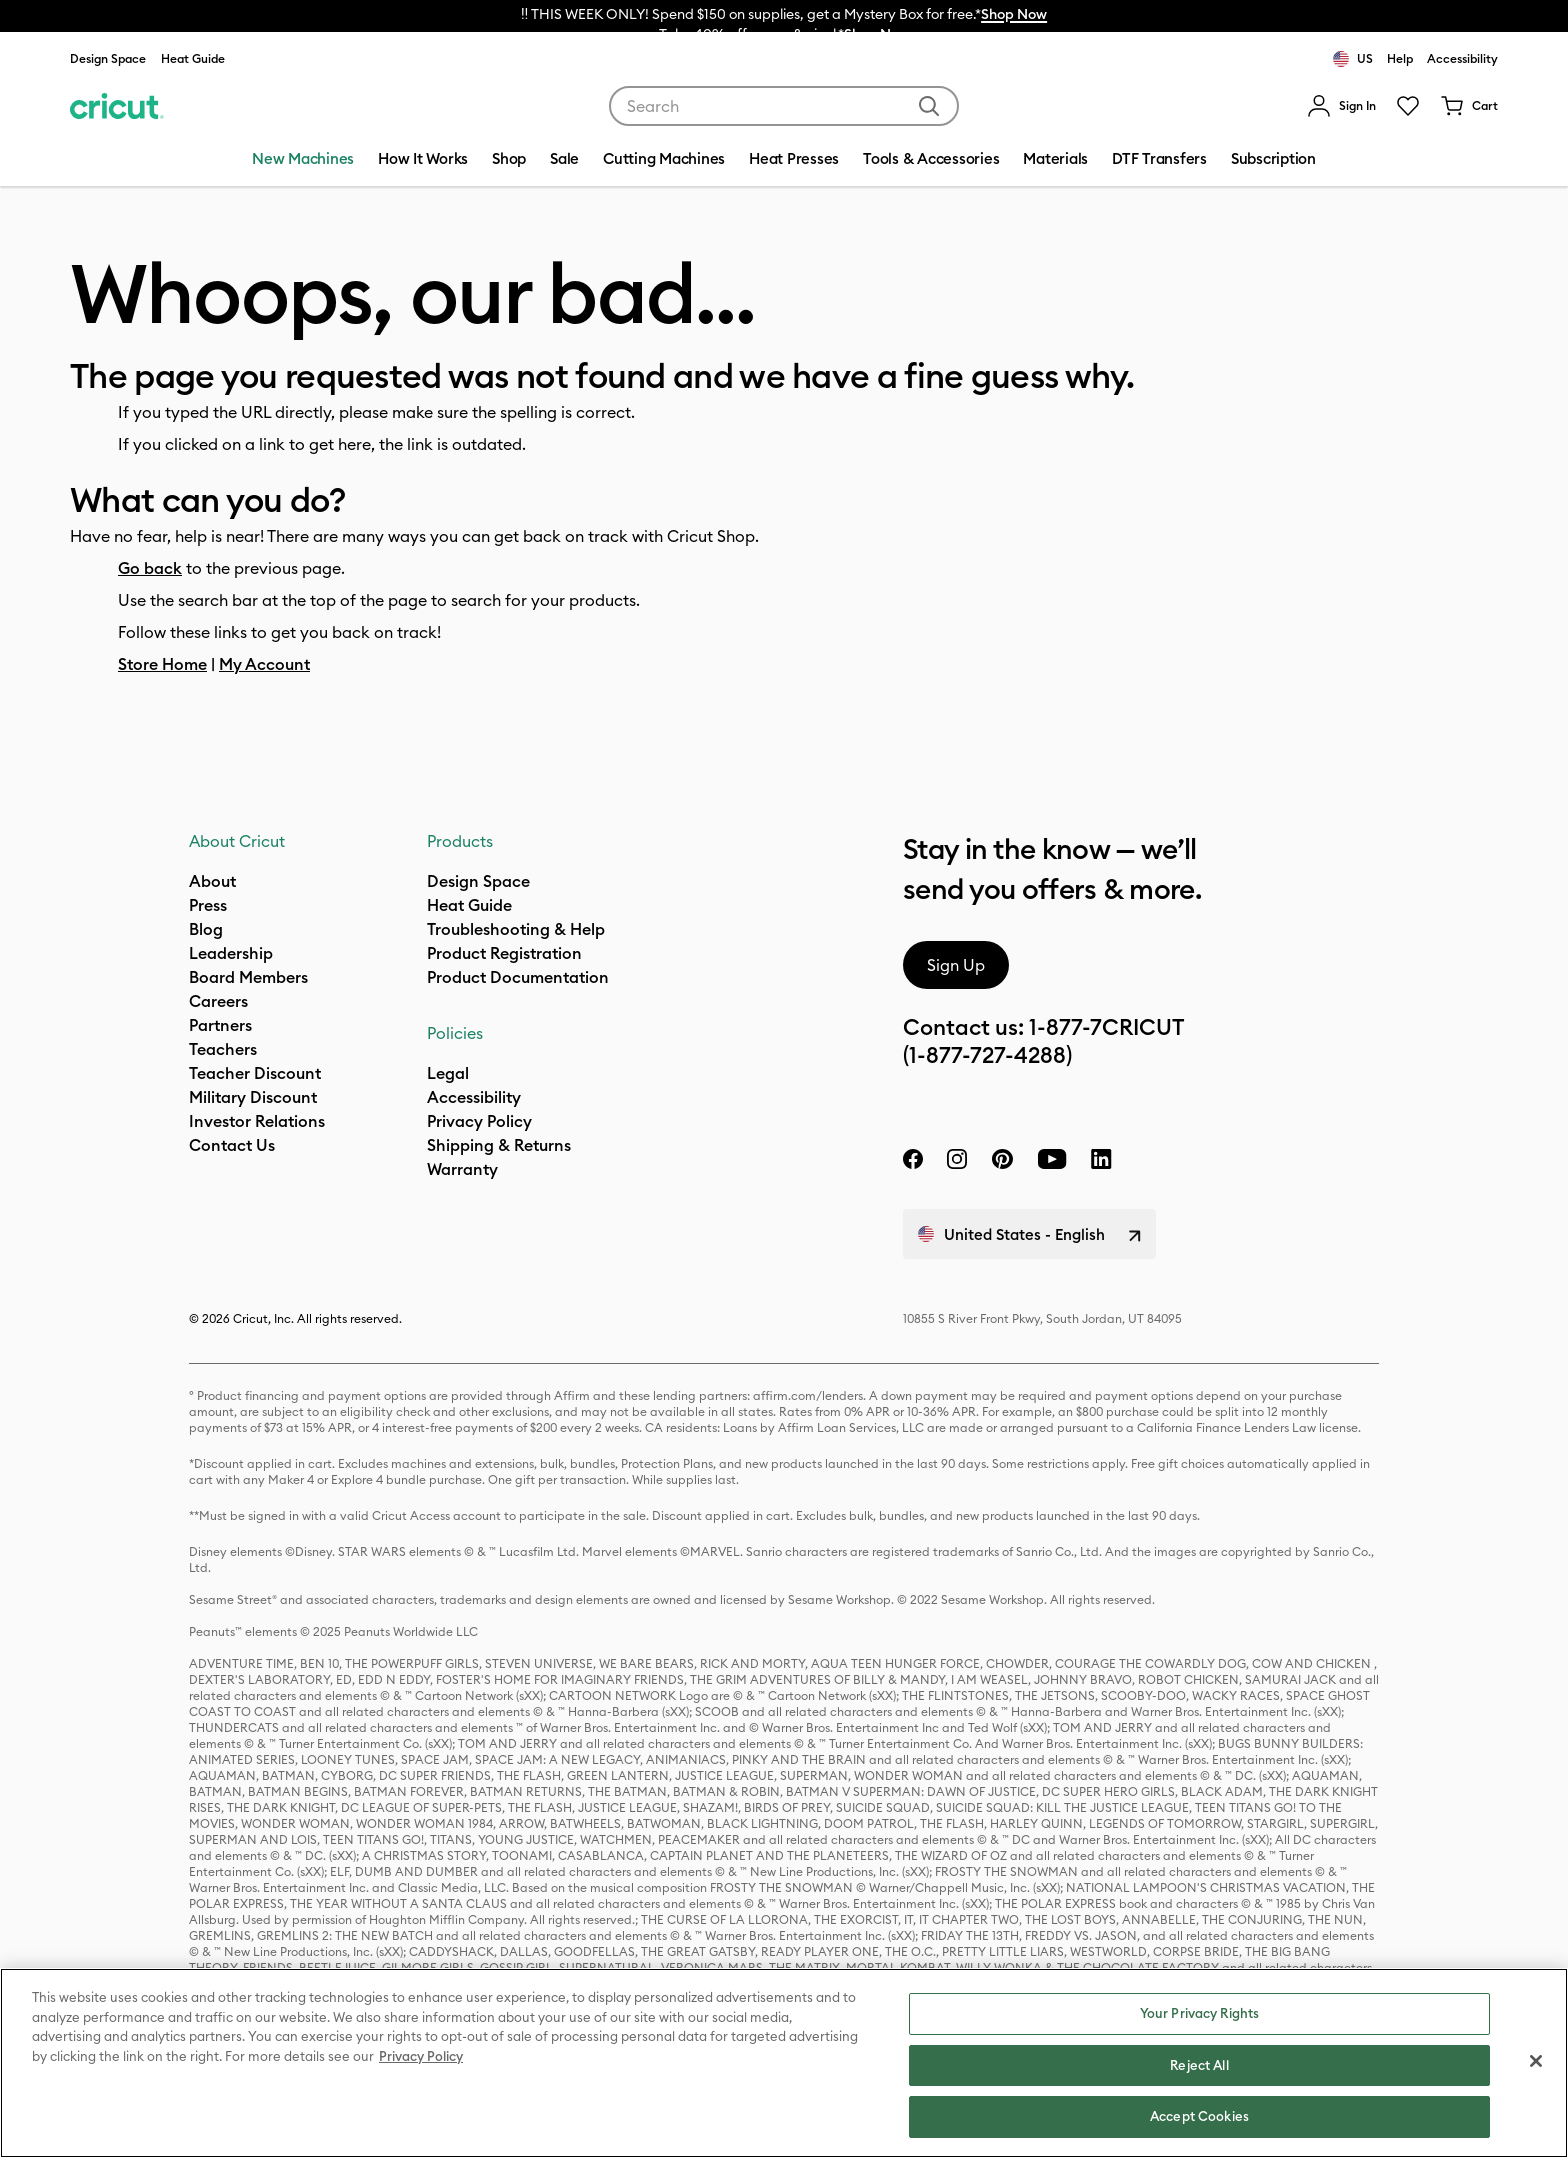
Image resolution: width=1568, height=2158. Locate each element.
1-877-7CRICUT (1106, 1027)
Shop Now (1014, 14)
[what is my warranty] (462, 1169)
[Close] (1536, 2061)
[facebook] (913, 1159)
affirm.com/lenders (808, 1395)
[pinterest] (1002, 1159)
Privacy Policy (479, 1121)
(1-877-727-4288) (987, 1055)
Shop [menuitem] (509, 158)
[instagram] (957, 1159)
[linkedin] (1101, 1159)
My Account (264, 664)
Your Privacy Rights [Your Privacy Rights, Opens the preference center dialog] (1199, 2013)
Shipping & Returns (499, 1145)
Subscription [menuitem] (1273, 158)
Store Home (162, 664)
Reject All (1199, 2065)
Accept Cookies (1199, 2116)
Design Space (108, 58)
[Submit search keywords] (929, 106)
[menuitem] (1341, 106)
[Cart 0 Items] (1469, 106)
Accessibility (1462, 58)
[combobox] (784, 106)
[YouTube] (1052, 1159)
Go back (150, 568)
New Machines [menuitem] (303, 158)
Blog (206, 929)
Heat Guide (193, 58)
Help (1400, 58)
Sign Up (956, 965)
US (1353, 59)
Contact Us (232, 1145)
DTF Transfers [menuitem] (1159, 158)
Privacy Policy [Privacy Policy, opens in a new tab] (421, 2056)
